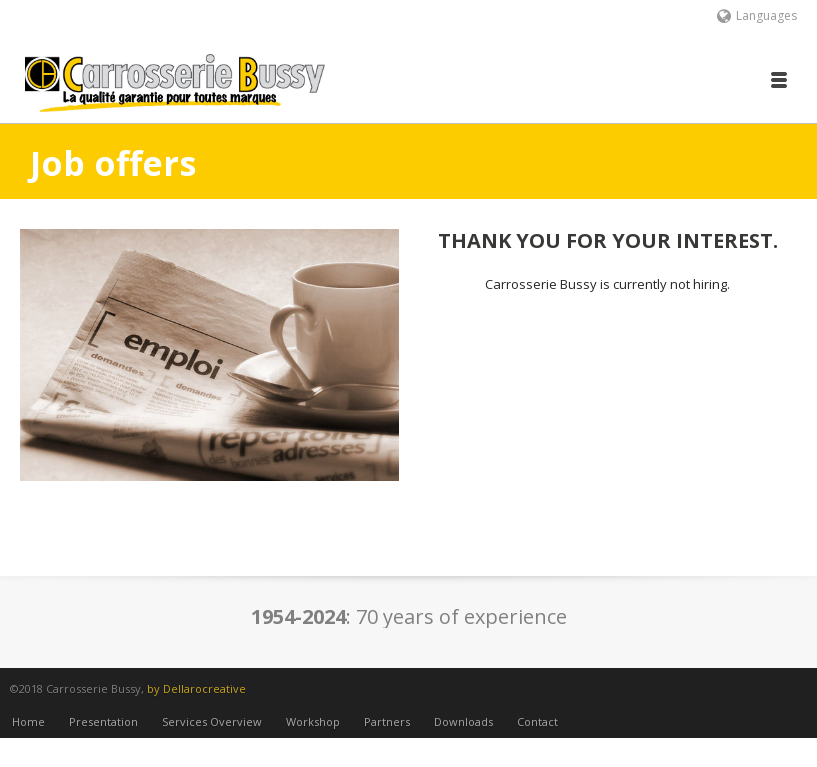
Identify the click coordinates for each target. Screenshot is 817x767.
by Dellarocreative (196, 688)
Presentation (103, 735)
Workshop (313, 735)
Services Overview (212, 735)
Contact (537, 735)
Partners (387, 735)
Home (28, 735)
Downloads (463, 735)
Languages (757, 15)
